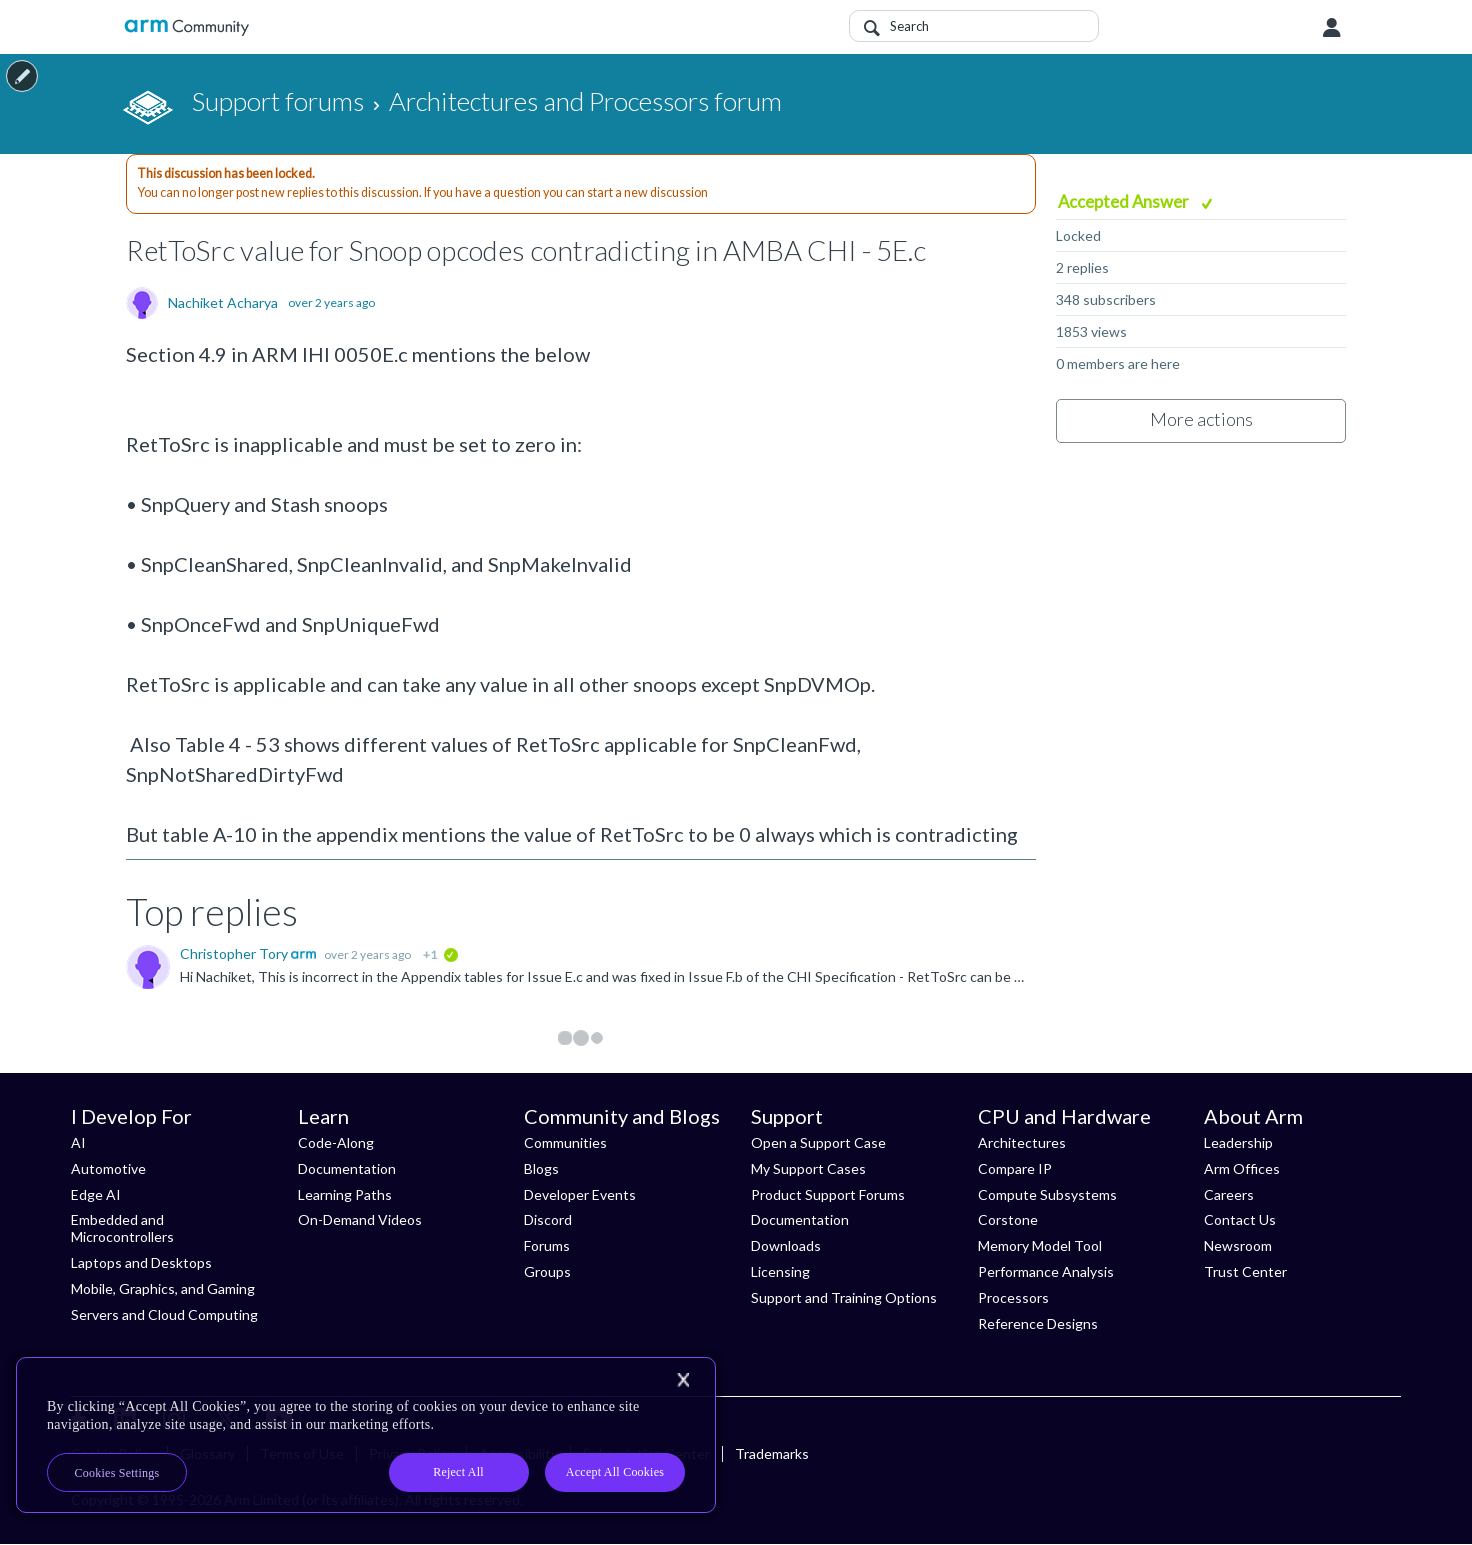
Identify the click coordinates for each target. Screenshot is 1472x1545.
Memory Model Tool (1040, 1245)
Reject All (458, 1472)
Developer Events (580, 1194)
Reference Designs (1038, 1323)
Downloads (786, 1245)
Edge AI (96, 1194)
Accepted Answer (1125, 201)
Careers (1229, 1194)
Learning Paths (345, 1194)
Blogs (541, 1168)
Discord (548, 1219)
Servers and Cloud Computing (164, 1314)
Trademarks (772, 1453)
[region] (366, 1435)
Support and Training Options (844, 1297)
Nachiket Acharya (223, 303)
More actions (1201, 419)
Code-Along (336, 1142)
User (1332, 28)
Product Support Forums (828, 1194)
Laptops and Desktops (141, 1262)
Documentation (347, 1168)
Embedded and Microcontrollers (122, 1228)
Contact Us (1240, 1219)
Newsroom (1238, 1245)
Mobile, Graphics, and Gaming (163, 1288)
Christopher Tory (235, 953)
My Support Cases (808, 1168)
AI (78, 1142)
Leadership (1238, 1142)
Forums (547, 1245)
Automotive (108, 1168)
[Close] (683, 1380)
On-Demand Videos (360, 1219)
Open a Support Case (818, 1142)
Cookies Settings (117, 1473)
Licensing (780, 1271)
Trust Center (1245, 1271)
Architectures (1022, 1142)
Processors (1013, 1297)
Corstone (1008, 1219)
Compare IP (1015, 1168)
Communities (565, 1142)
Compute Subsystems (1047, 1194)
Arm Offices (1242, 1168)
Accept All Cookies (615, 1472)
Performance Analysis (1046, 1271)
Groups (547, 1271)
